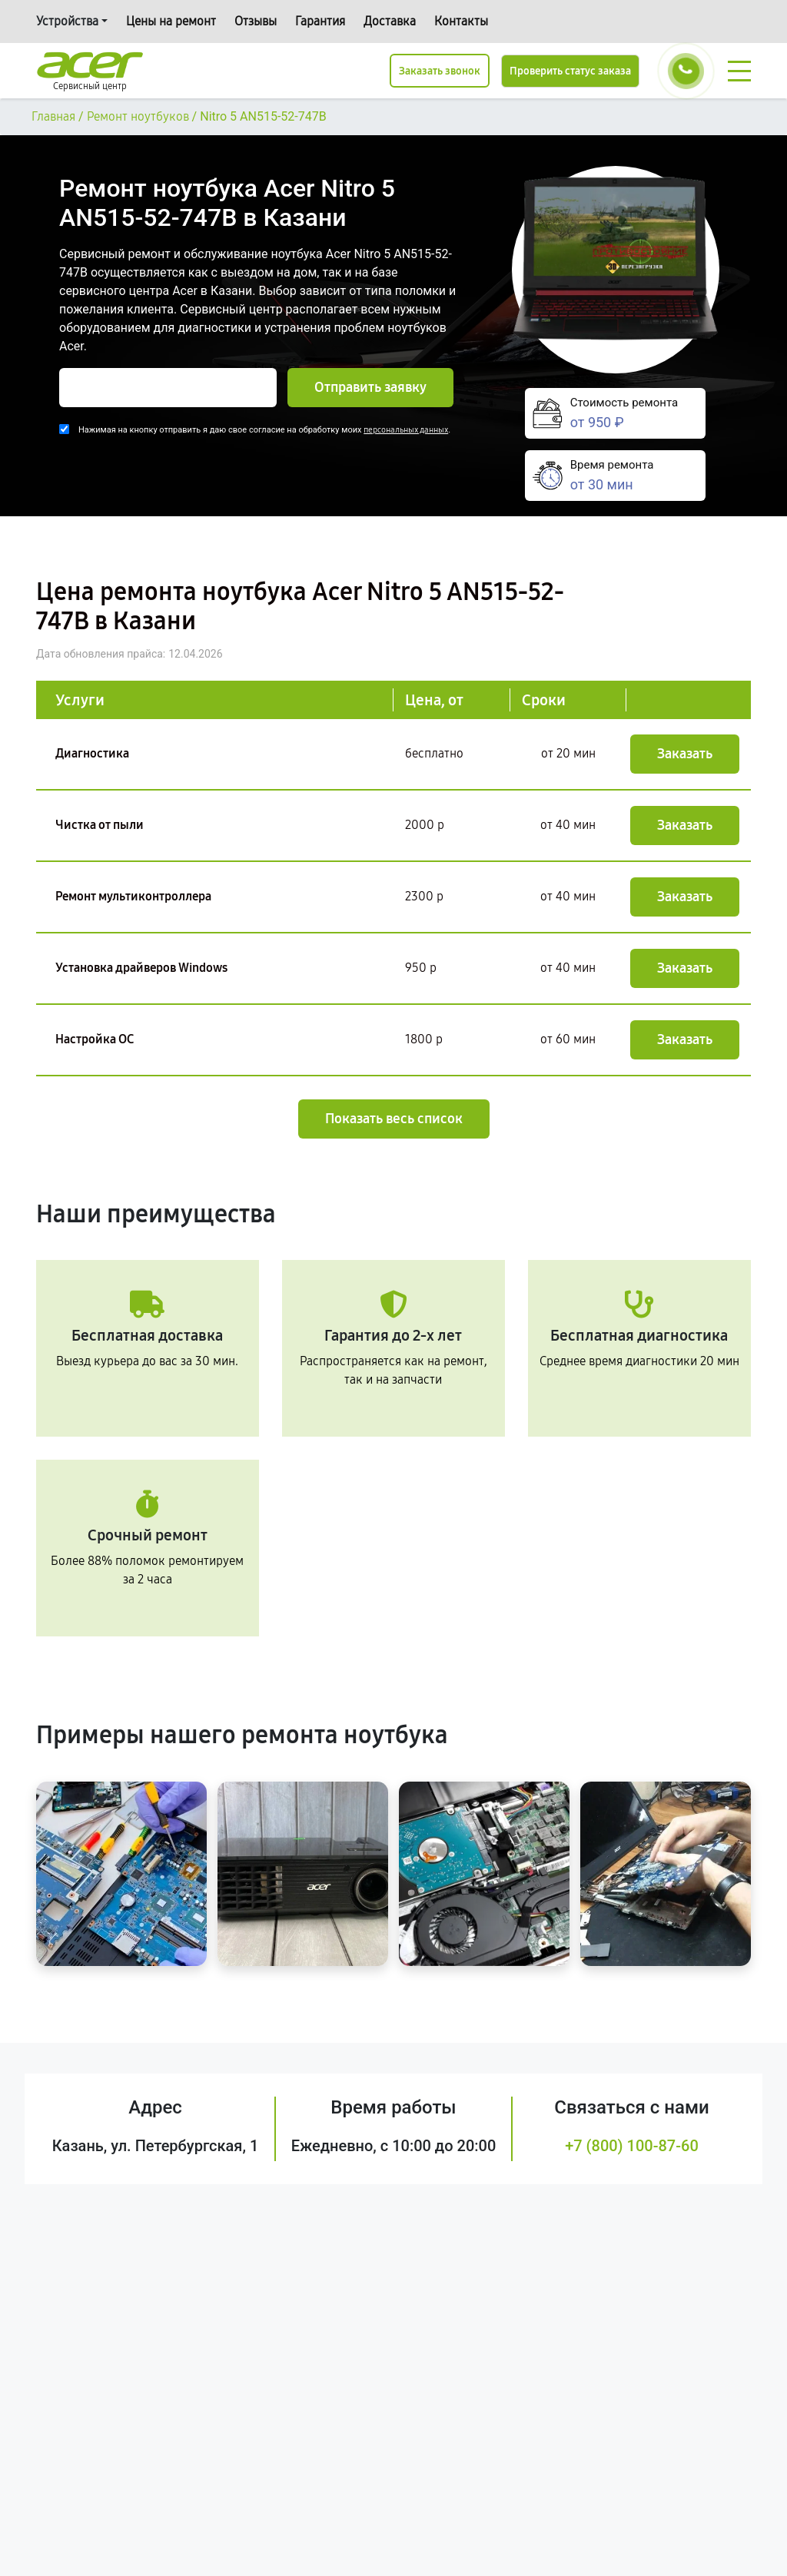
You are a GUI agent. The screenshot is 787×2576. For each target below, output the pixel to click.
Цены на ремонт (171, 21)
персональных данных (406, 430)
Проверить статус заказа (570, 71)
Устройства (67, 21)
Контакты (461, 21)
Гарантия (320, 21)
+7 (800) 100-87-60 (632, 2146)
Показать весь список (394, 1118)
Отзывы (255, 21)
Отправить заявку (370, 387)
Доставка (390, 21)
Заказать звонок (439, 71)
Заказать (684, 753)
